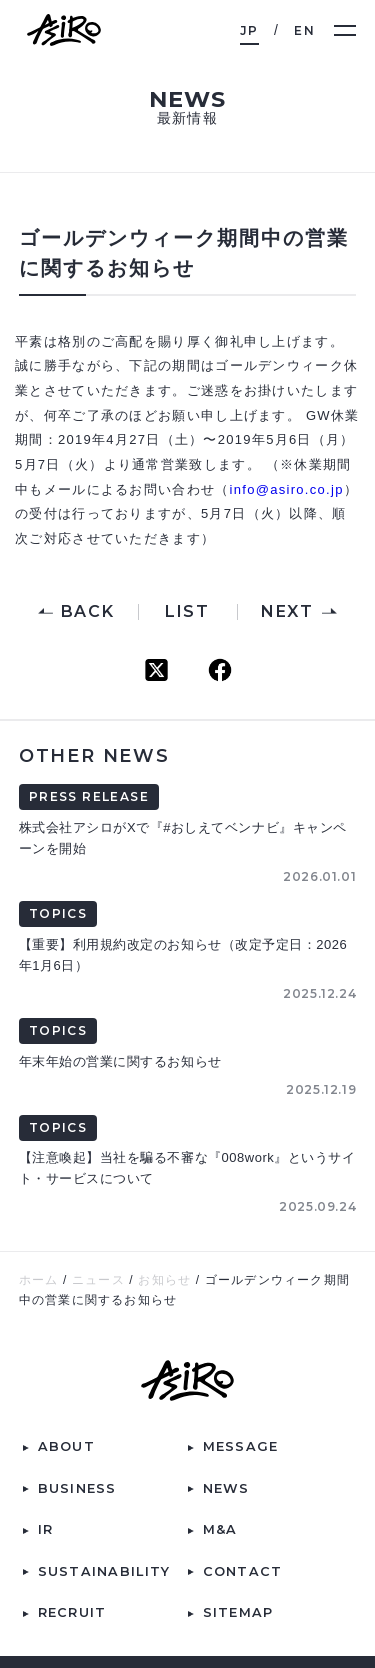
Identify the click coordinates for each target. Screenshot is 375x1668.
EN (304, 30)
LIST (187, 612)
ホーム (39, 1280)
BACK (87, 612)
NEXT (287, 612)
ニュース (98, 1280)
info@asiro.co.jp (287, 489)
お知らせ (164, 1280)
